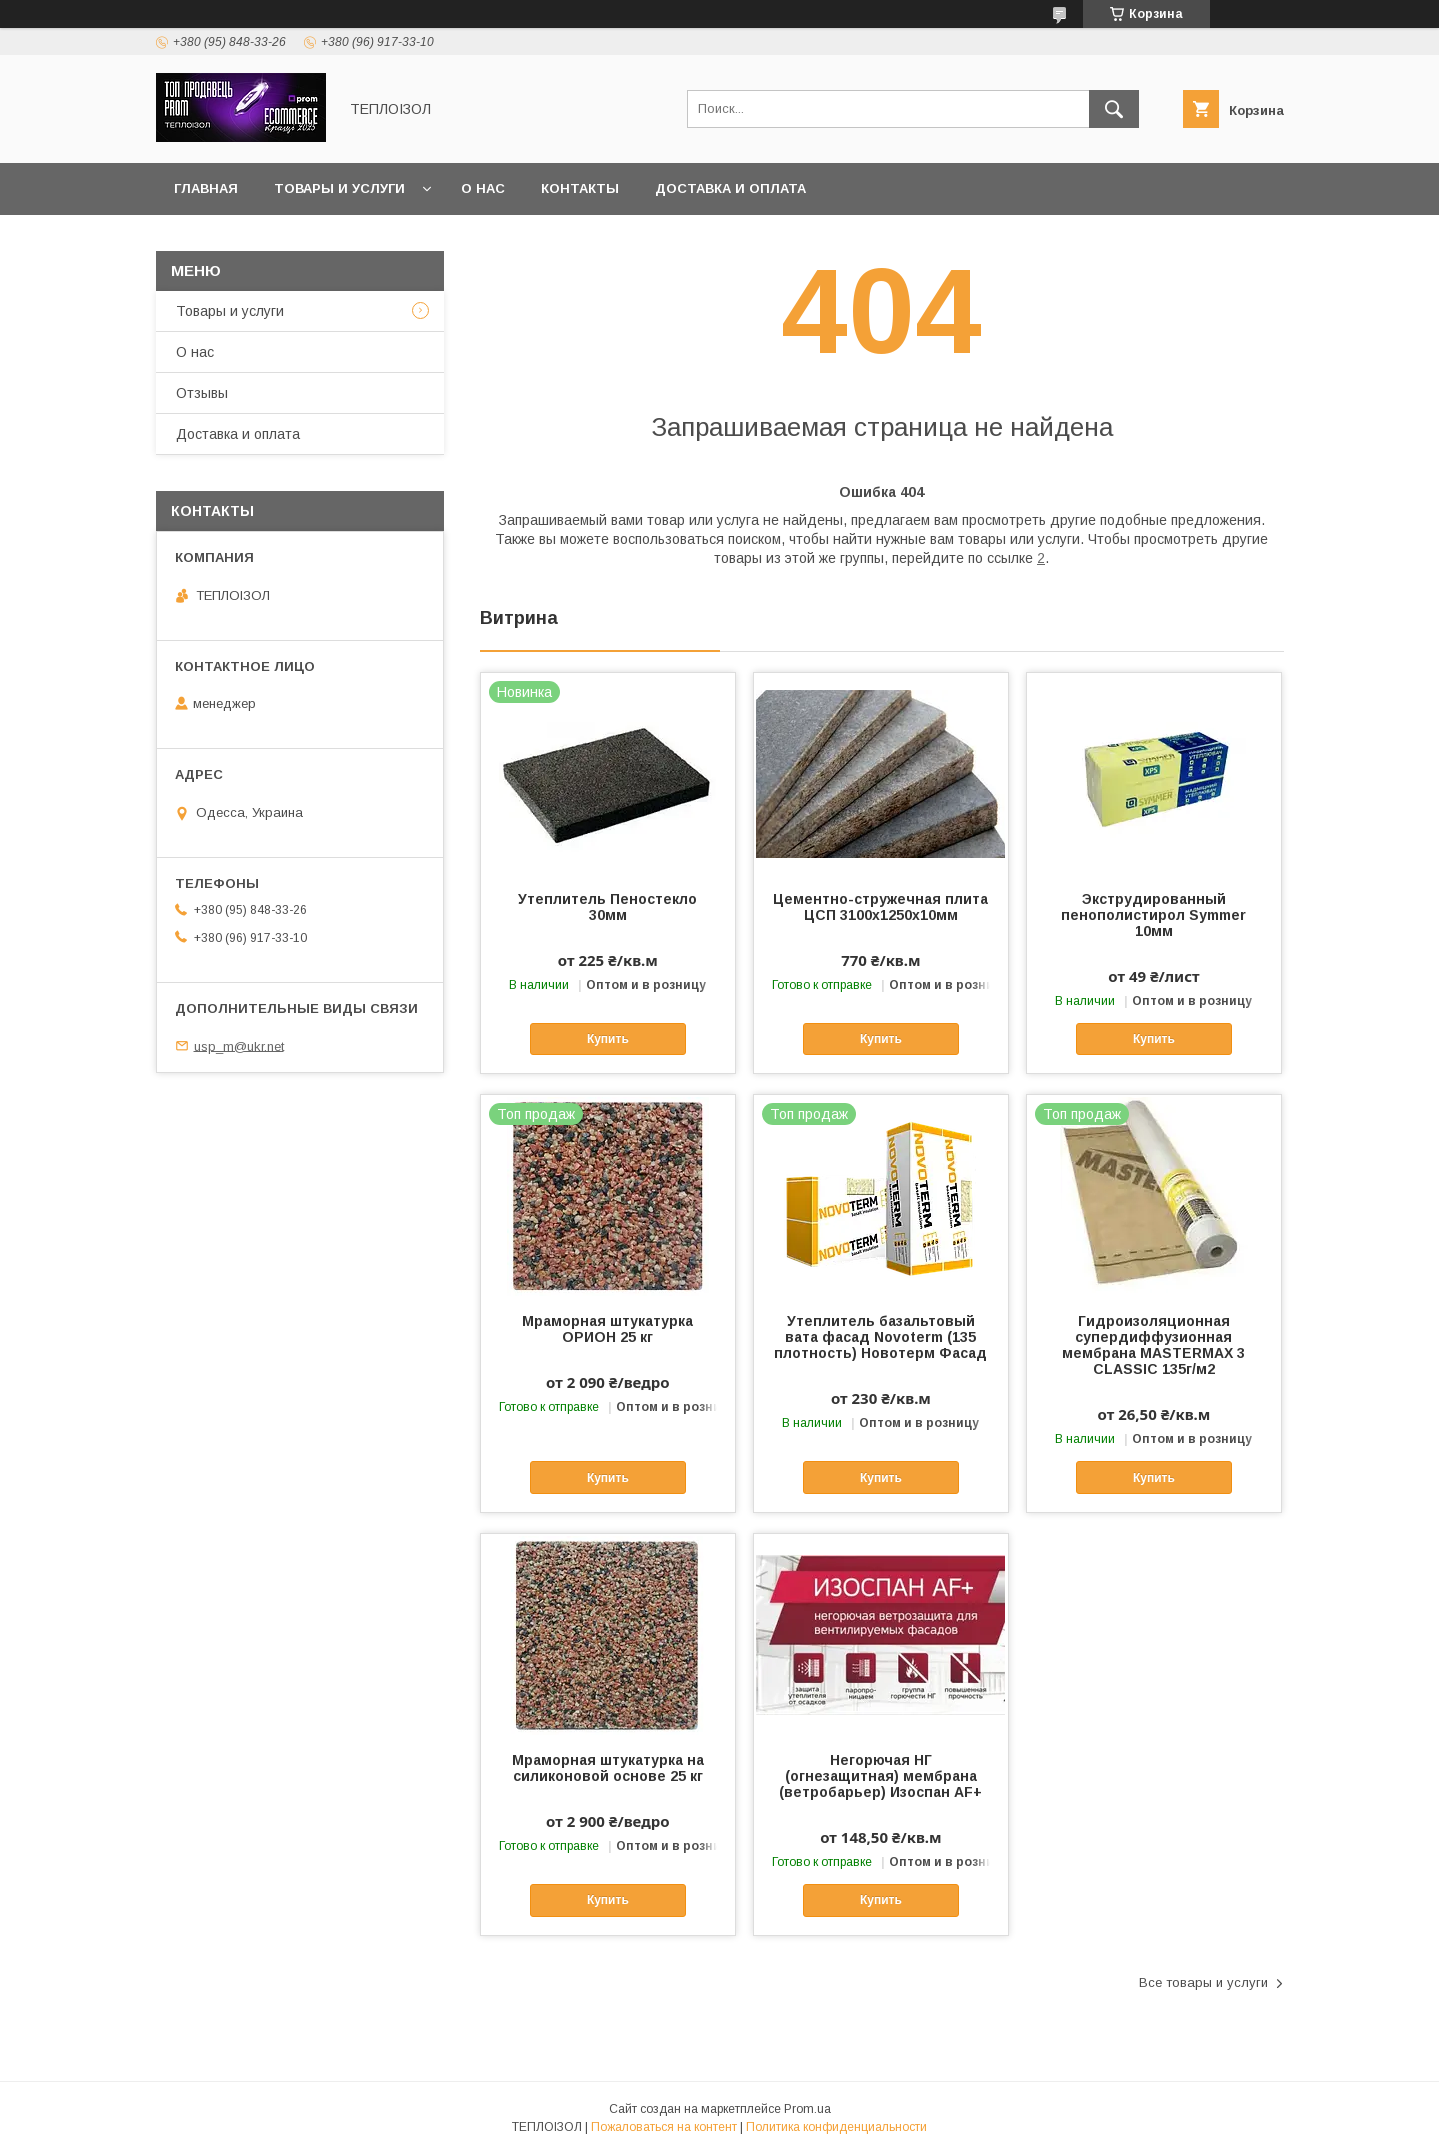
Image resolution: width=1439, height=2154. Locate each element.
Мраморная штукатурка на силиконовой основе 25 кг (608, 1768)
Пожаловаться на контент (664, 2127)
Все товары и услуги (1203, 1982)
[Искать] (1114, 109)
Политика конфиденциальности (836, 2127)
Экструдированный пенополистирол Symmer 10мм (1153, 915)
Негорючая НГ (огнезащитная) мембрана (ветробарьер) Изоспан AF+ (880, 1776)
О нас (483, 188)
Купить (608, 1039)
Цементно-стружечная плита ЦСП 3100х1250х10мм (880, 907)
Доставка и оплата (730, 188)
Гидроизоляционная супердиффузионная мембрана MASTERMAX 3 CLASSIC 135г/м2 (1153, 1345)
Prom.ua (807, 2109)
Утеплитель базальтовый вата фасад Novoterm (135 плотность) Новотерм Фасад (880, 1337)
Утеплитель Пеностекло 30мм (607, 907)
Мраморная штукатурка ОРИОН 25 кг (607, 1329)
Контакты (580, 188)
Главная (206, 188)
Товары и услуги (339, 188)
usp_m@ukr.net (239, 1045)
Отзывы (202, 393)
